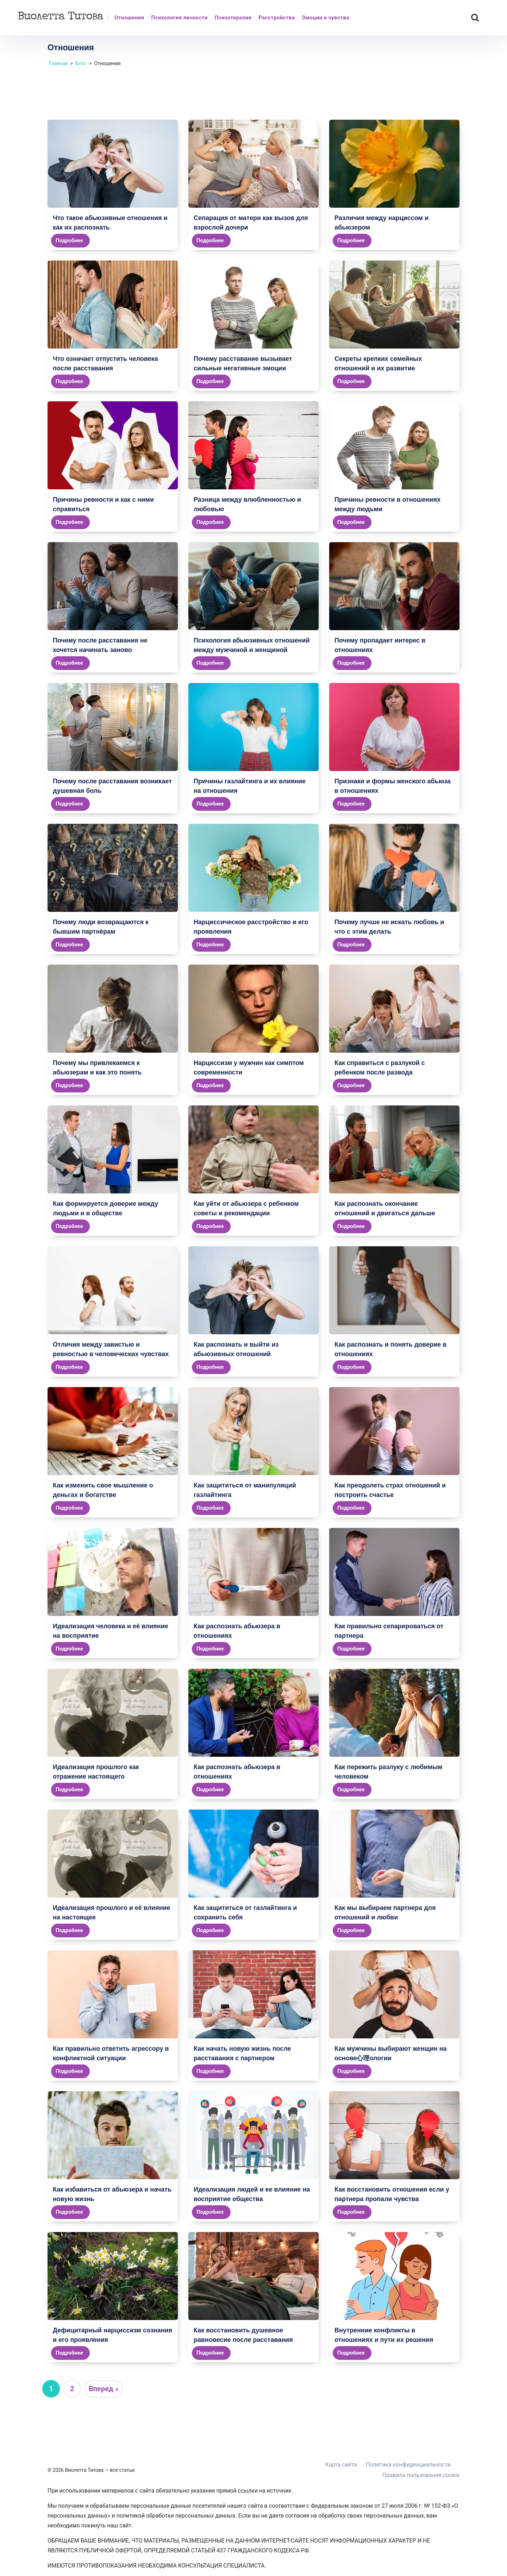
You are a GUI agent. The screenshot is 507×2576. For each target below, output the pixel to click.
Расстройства (276, 17)
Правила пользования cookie (420, 2475)
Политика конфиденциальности (408, 2464)
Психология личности (179, 17)
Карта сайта (341, 2464)
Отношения (129, 17)
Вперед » (104, 2388)
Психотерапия (233, 17)
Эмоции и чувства (325, 17)
